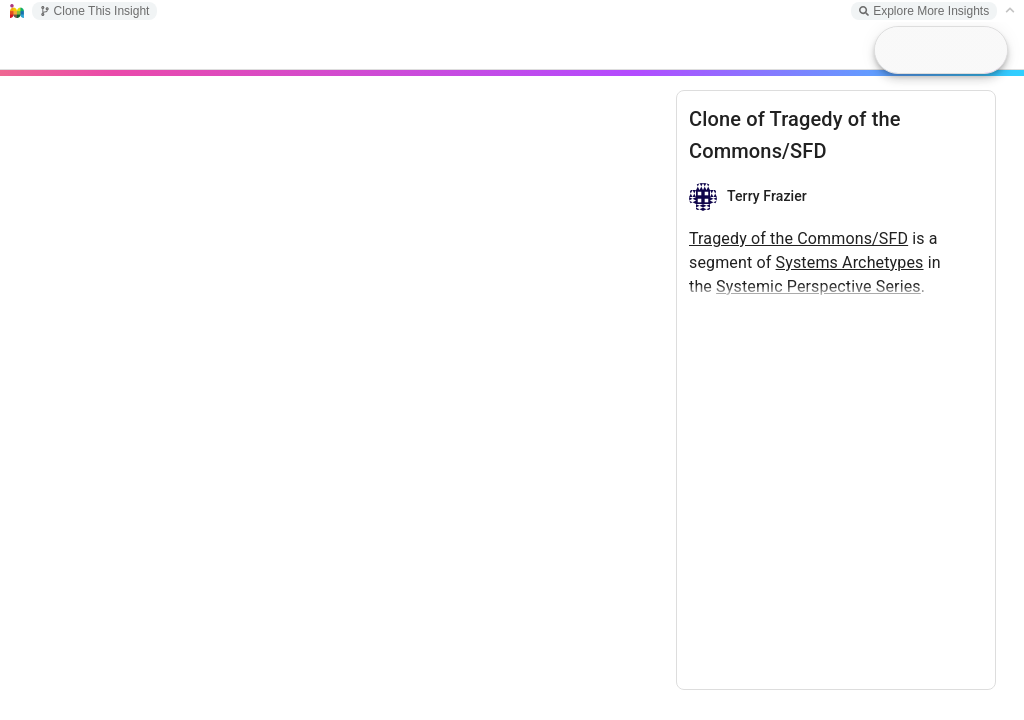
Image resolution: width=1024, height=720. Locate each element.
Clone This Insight (95, 11)
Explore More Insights (924, 11)
